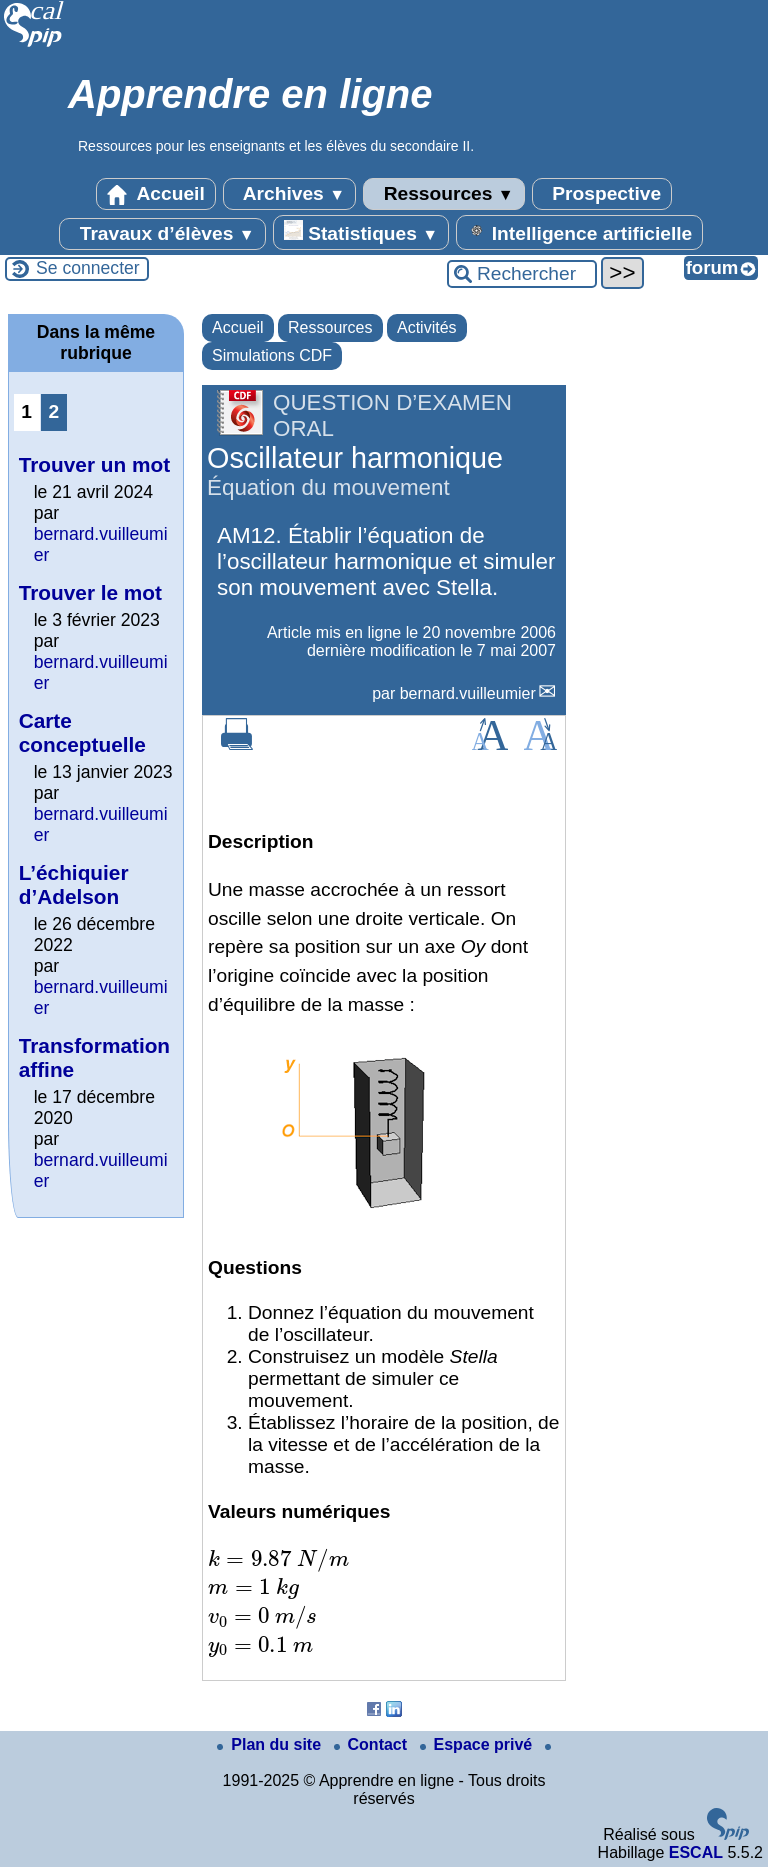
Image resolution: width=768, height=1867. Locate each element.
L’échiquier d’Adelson (74, 884)
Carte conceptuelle (82, 732)
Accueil (156, 194)
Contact (373, 1744)
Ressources (443, 194)
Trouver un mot (94, 464)
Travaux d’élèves (162, 234)
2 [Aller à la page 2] (53, 411)
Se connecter (88, 268)
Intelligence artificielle (579, 232)
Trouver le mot (90, 592)
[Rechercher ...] (522, 274)
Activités (427, 327)
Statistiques (361, 232)
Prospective (602, 194)
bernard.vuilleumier (468, 693)
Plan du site (271, 1744)
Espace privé (478, 1744)
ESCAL (696, 1852)
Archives (289, 194)
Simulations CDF (272, 355)
